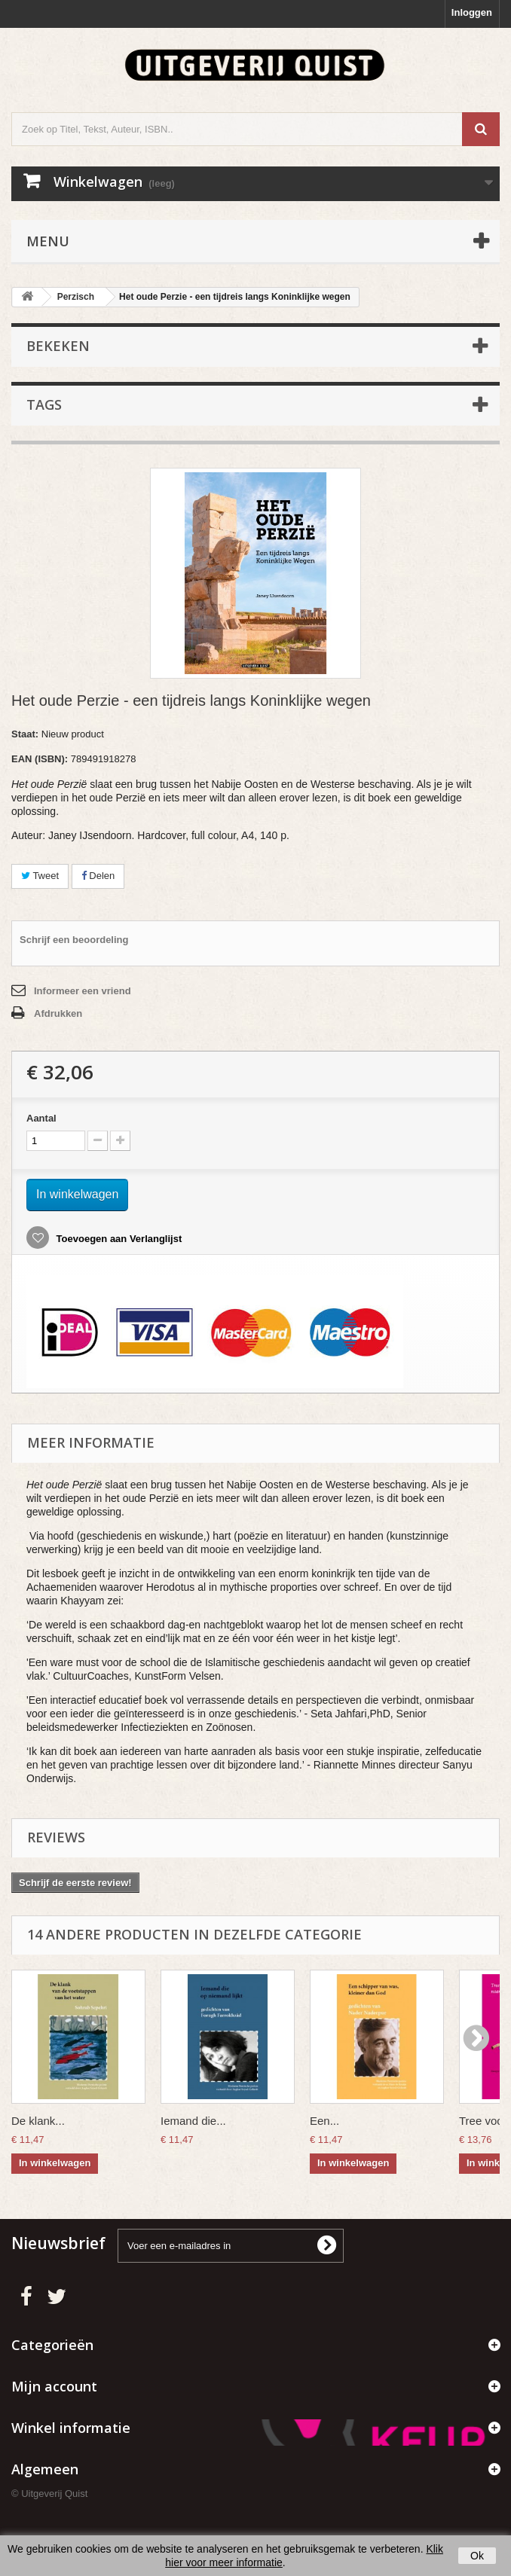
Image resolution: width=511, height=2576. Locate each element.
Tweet (40, 875)
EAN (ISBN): (39, 759)
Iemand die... (193, 2120)
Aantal (41, 1118)
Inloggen (471, 12)
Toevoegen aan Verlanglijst (118, 1238)
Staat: (24, 734)
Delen (98, 875)
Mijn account (54, 2386)
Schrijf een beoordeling (74, 939)
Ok (477, 2556)
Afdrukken (58, 1013)
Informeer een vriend (82, 991)
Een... (324, 2120)
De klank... (38, 2120)
